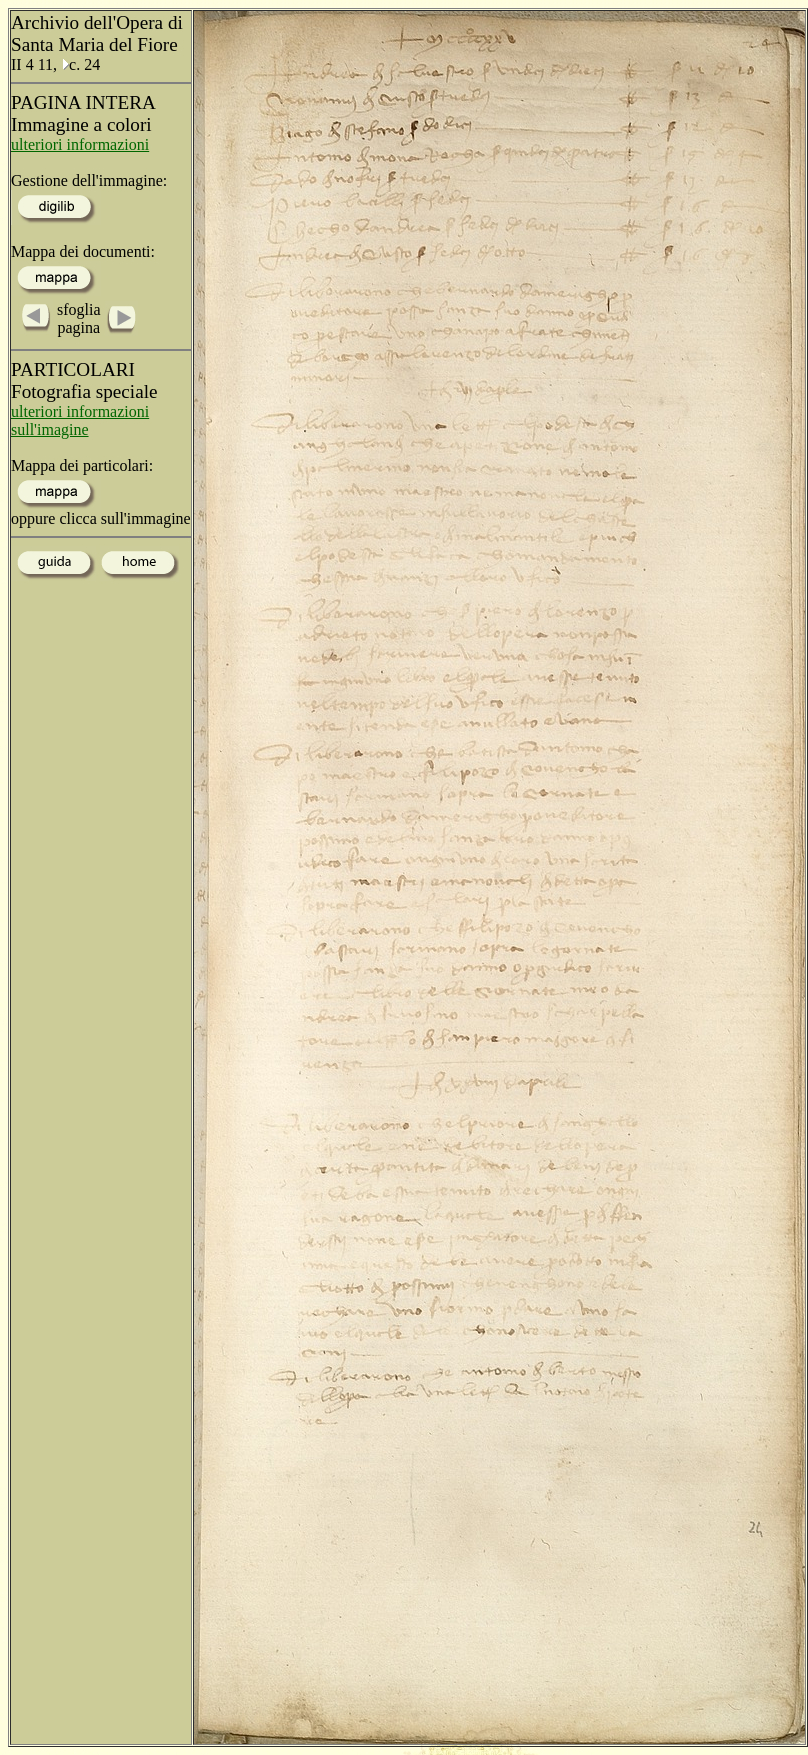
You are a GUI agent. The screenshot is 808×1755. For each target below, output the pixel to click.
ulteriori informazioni (80, 144)
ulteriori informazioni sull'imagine (80, 420)
